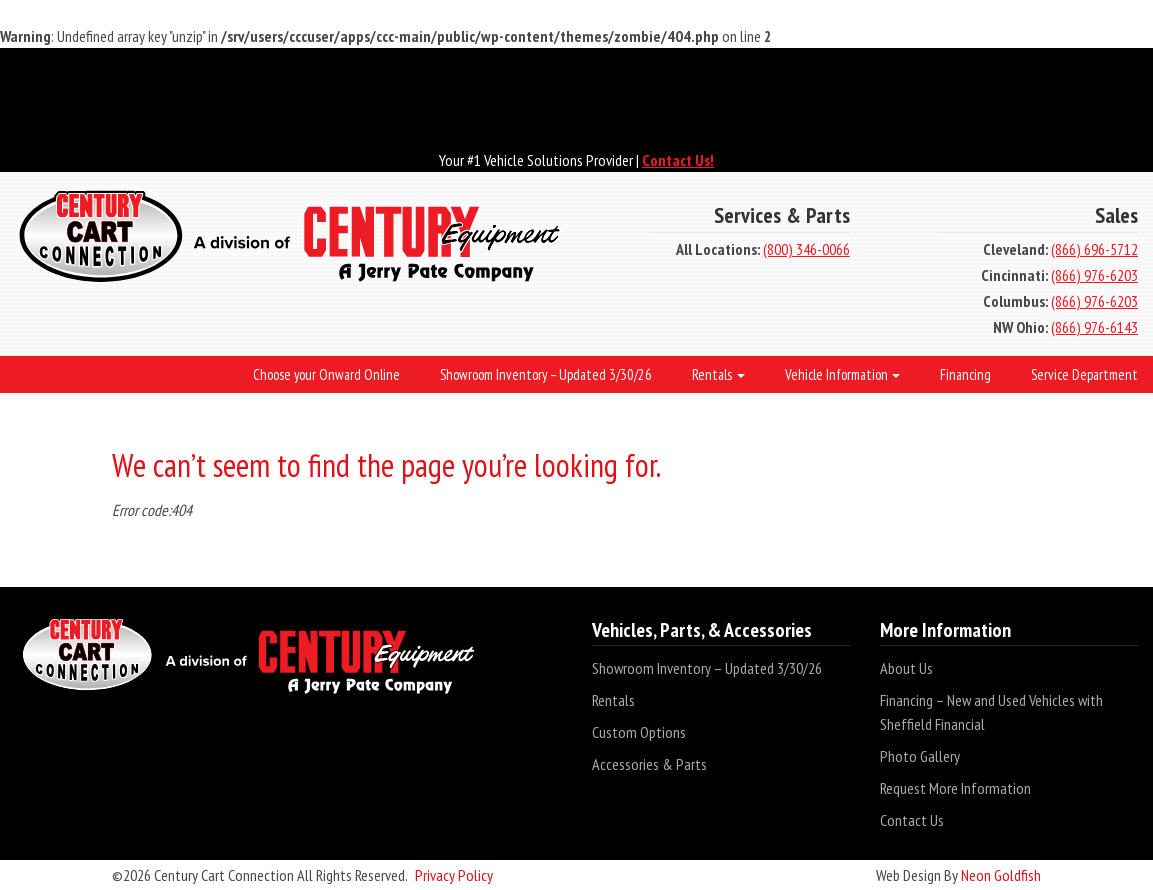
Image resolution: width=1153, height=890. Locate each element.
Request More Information (955, 788)
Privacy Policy (454, 875)
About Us (906, 668)
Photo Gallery (920, 756)
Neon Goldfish (1001, 875)
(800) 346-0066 (806, 249)
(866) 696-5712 (1094, 249)
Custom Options (639, 732)
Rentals (613, 700)
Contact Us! (678, 160)
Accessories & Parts (649, 764)
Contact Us (912, 820)
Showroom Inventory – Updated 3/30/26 (707, 668)
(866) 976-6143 (1094, 327)
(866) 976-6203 (1094, 275)
